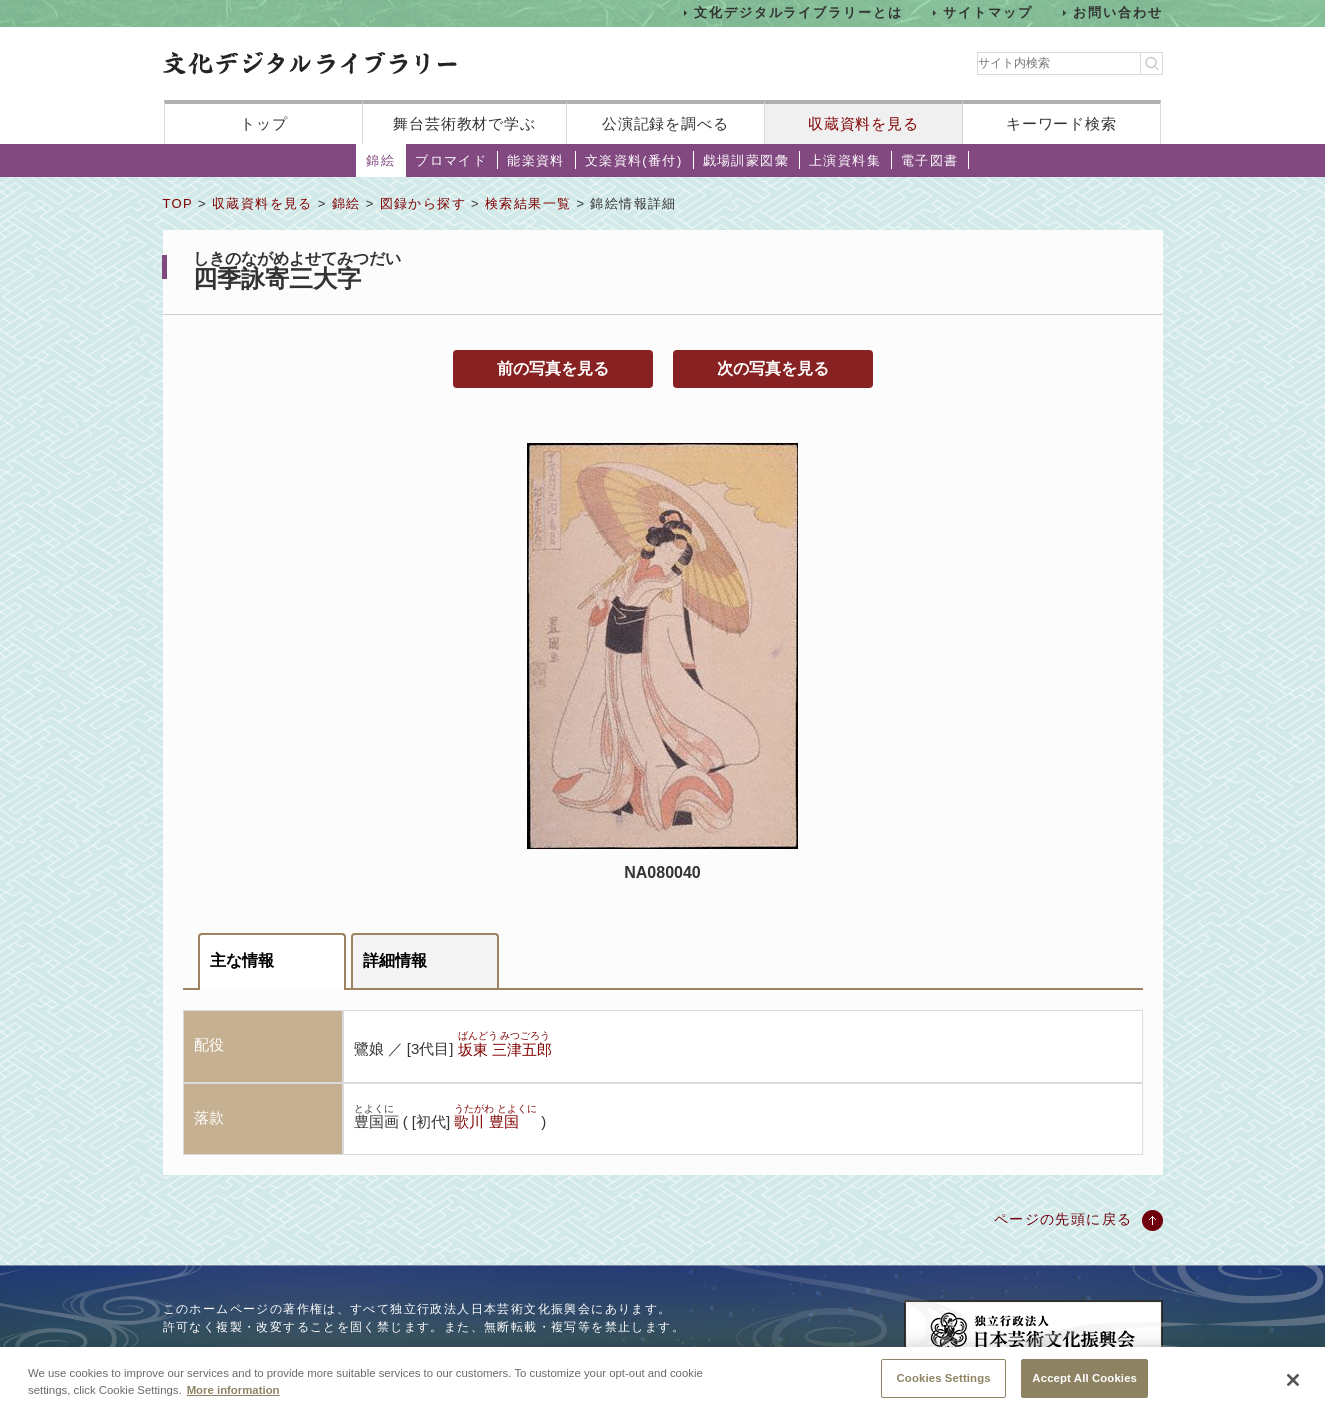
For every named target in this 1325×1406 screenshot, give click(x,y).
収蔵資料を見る (863, 123)
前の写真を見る (553, 368)
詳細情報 (395, 960)
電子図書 (930, 160)
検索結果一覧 (528, 203)
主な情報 (242, 960)
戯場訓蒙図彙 (746, 160)
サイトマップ (988, 12)
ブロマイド (451, 160)
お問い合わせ (1118, 12)
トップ (264, 123)
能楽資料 (536, 160)
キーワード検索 (1061, 123)
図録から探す (423, 203)
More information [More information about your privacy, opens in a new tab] (233, 1399)
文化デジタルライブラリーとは (798, 12)
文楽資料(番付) (634, 160)
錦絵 (380, 160)
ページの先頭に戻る (1063, 1219)
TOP (178, 203)
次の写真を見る (773, 368)
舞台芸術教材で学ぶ (464, 123)
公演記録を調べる (665, 123)
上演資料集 (845, 160)
